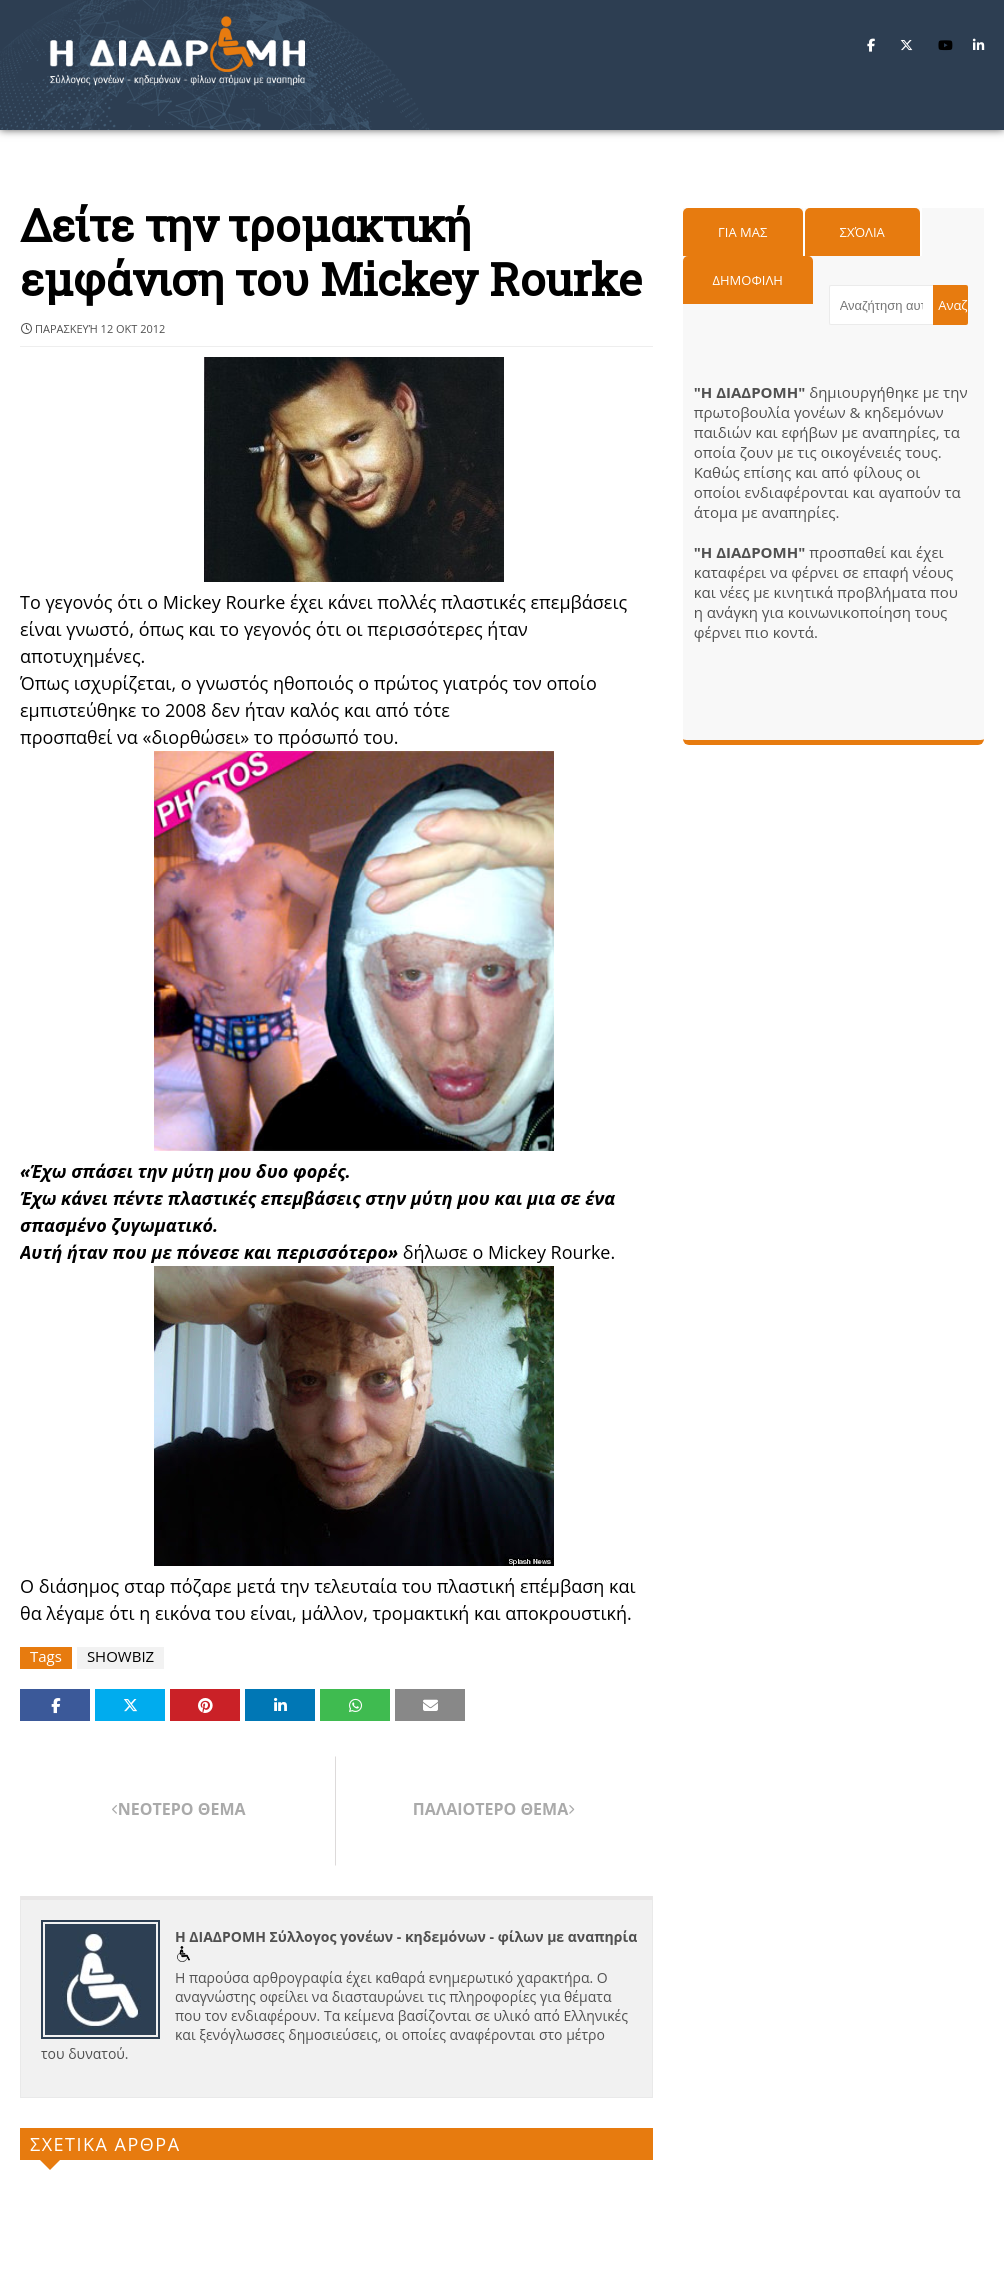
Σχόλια (862, 232)
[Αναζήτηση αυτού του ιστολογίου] (881, 305)
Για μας (742, 232)
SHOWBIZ (120, 1656)
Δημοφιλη (748, 280)
